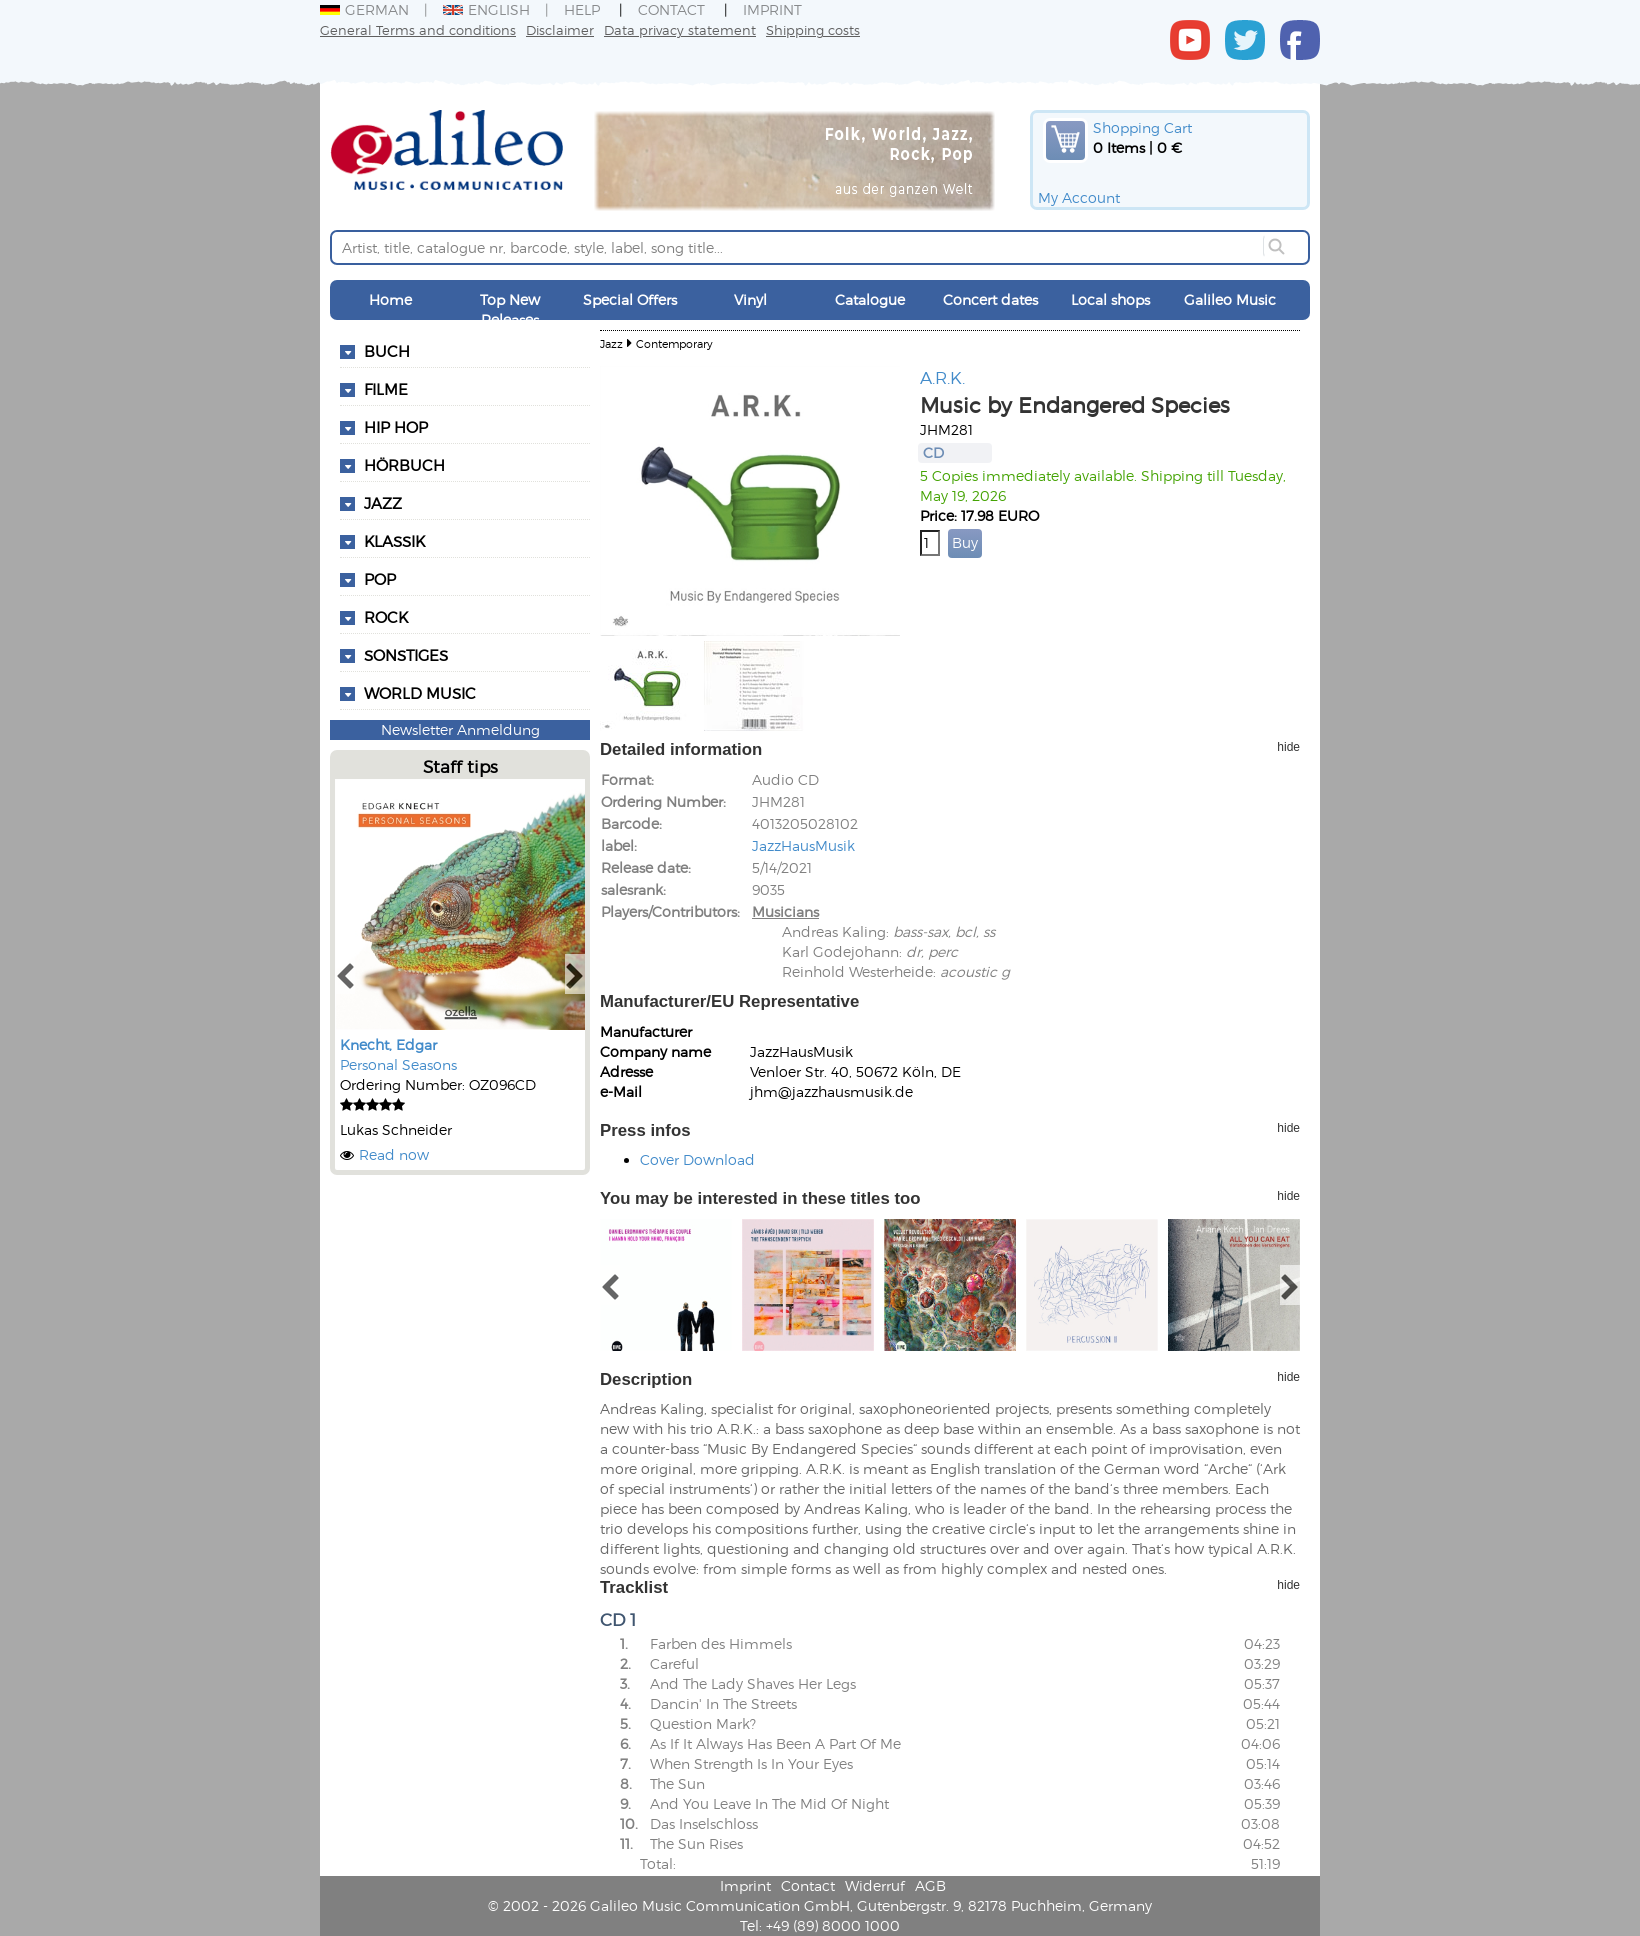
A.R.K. (942, 377)
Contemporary (674, 343)
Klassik (394, 541)
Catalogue (870, 299)
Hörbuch (404, 465)
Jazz (383, 503)
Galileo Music (1230, 299)
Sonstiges (406, 655)
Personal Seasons (398, 1064)
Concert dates (990, 299)
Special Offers (630, 299)
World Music (420, 693)
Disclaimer (560, 29)
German (364, 9)
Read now (394, 1154)
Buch (387, 351)
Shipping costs (813, 29)
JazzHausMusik (803, 845)
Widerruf (875, 1885)
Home (390, 299)
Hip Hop (396, 427)
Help (582, 9)
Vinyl (750, 299)
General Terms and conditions (418, 29)
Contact (671, 9)
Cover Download (697, 1159)
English (486, 9)
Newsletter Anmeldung (460, 729)
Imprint (772, 9)
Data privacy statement (680, 29)
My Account (1079, 197)
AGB (930, 1885)
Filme (386, 389)
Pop (380, 579)
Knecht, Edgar (388, 1044)
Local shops (1110, 299)
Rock (386, 617)
